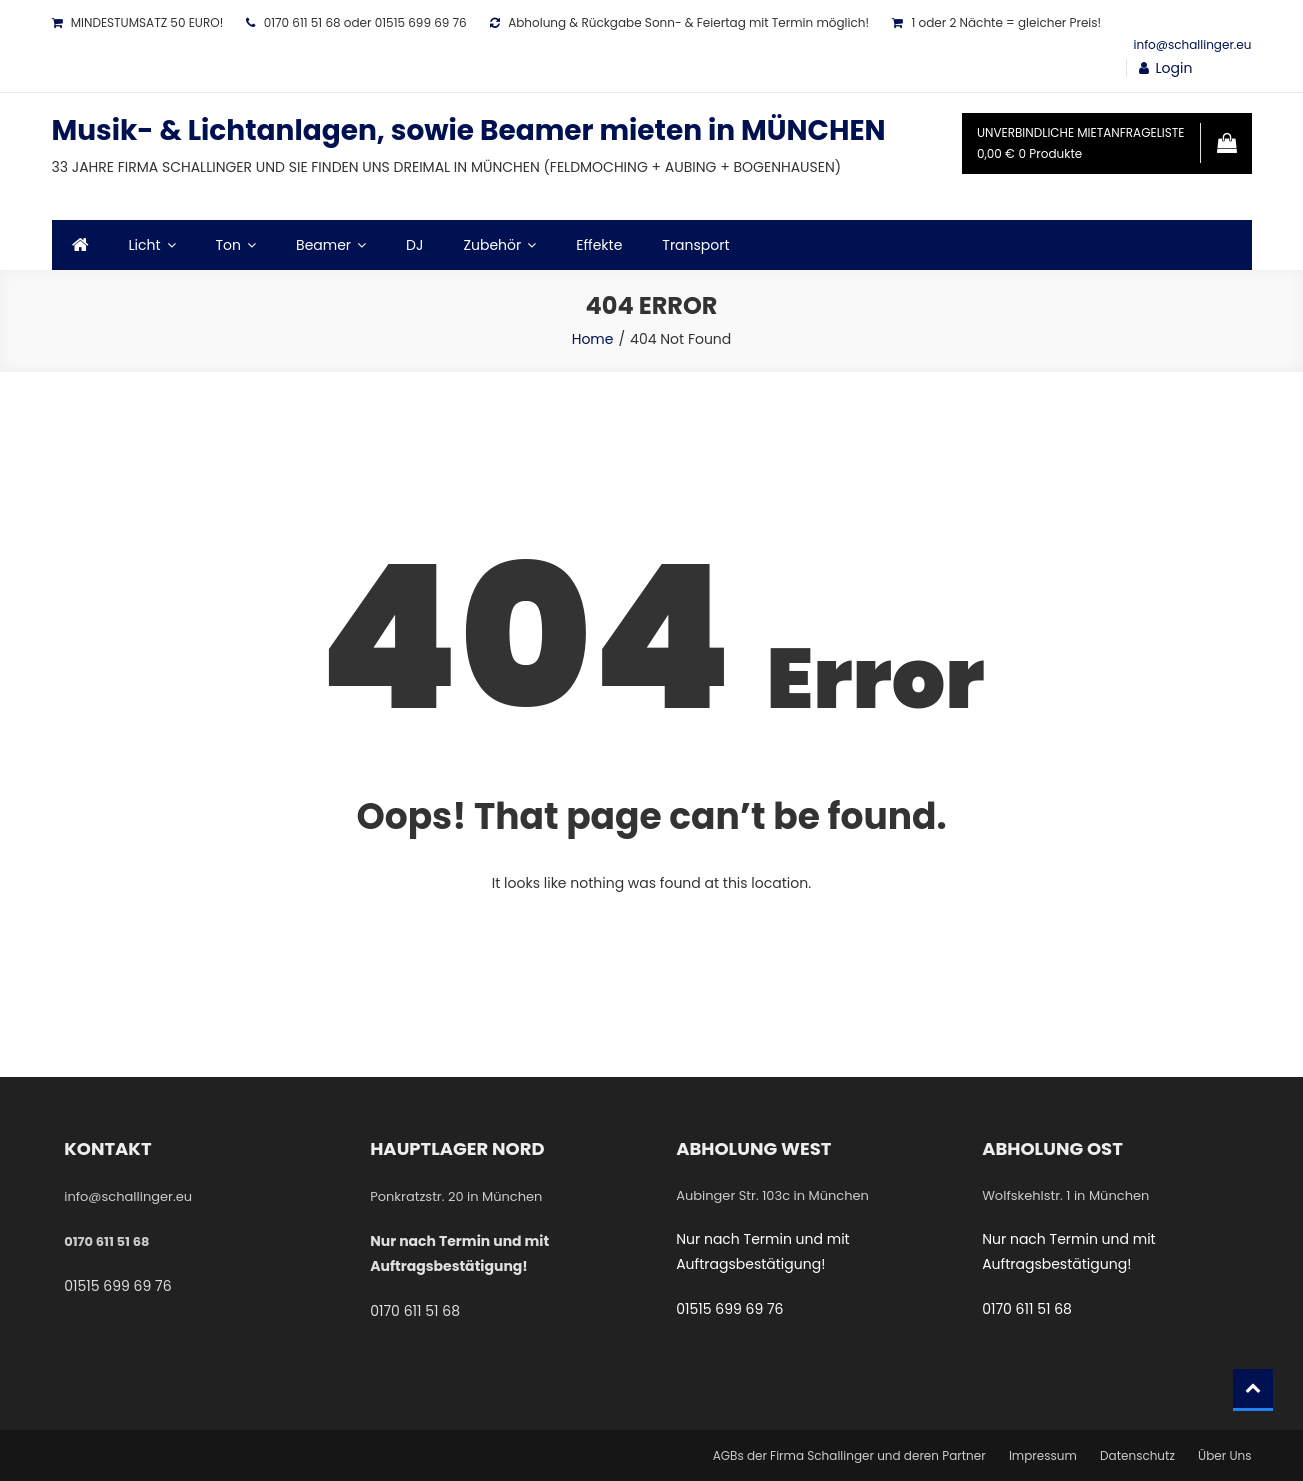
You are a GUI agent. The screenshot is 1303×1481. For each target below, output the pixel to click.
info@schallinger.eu (1193, 44)
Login (1174, 68)
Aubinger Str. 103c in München (772, 1195)
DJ (414, 245)
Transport (695, 245)
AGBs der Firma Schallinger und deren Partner (849, 1455)
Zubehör (492, 245)
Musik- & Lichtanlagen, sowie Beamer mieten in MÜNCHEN (469, 130)
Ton (229, 245)
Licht (145, 245)
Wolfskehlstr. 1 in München (1065, 1195)
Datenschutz (1137, 1455)
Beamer (323, 245)
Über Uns (1224, 1455)
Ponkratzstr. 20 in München (456, 1196)
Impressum (1043, 1455)
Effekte (599, 245)
